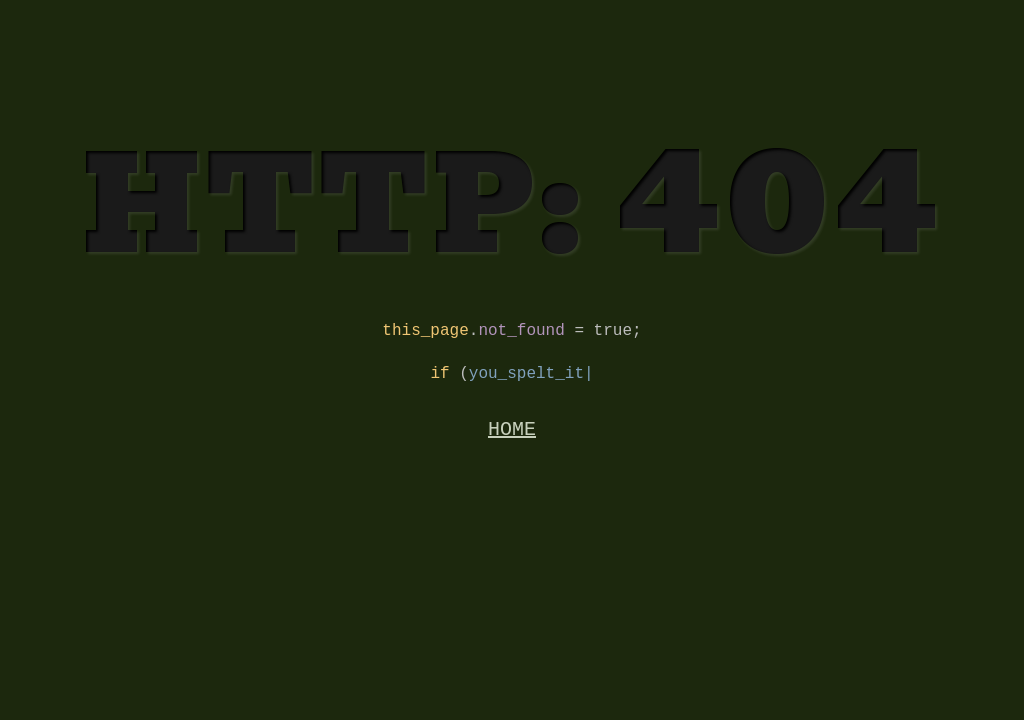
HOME (512, 439)
